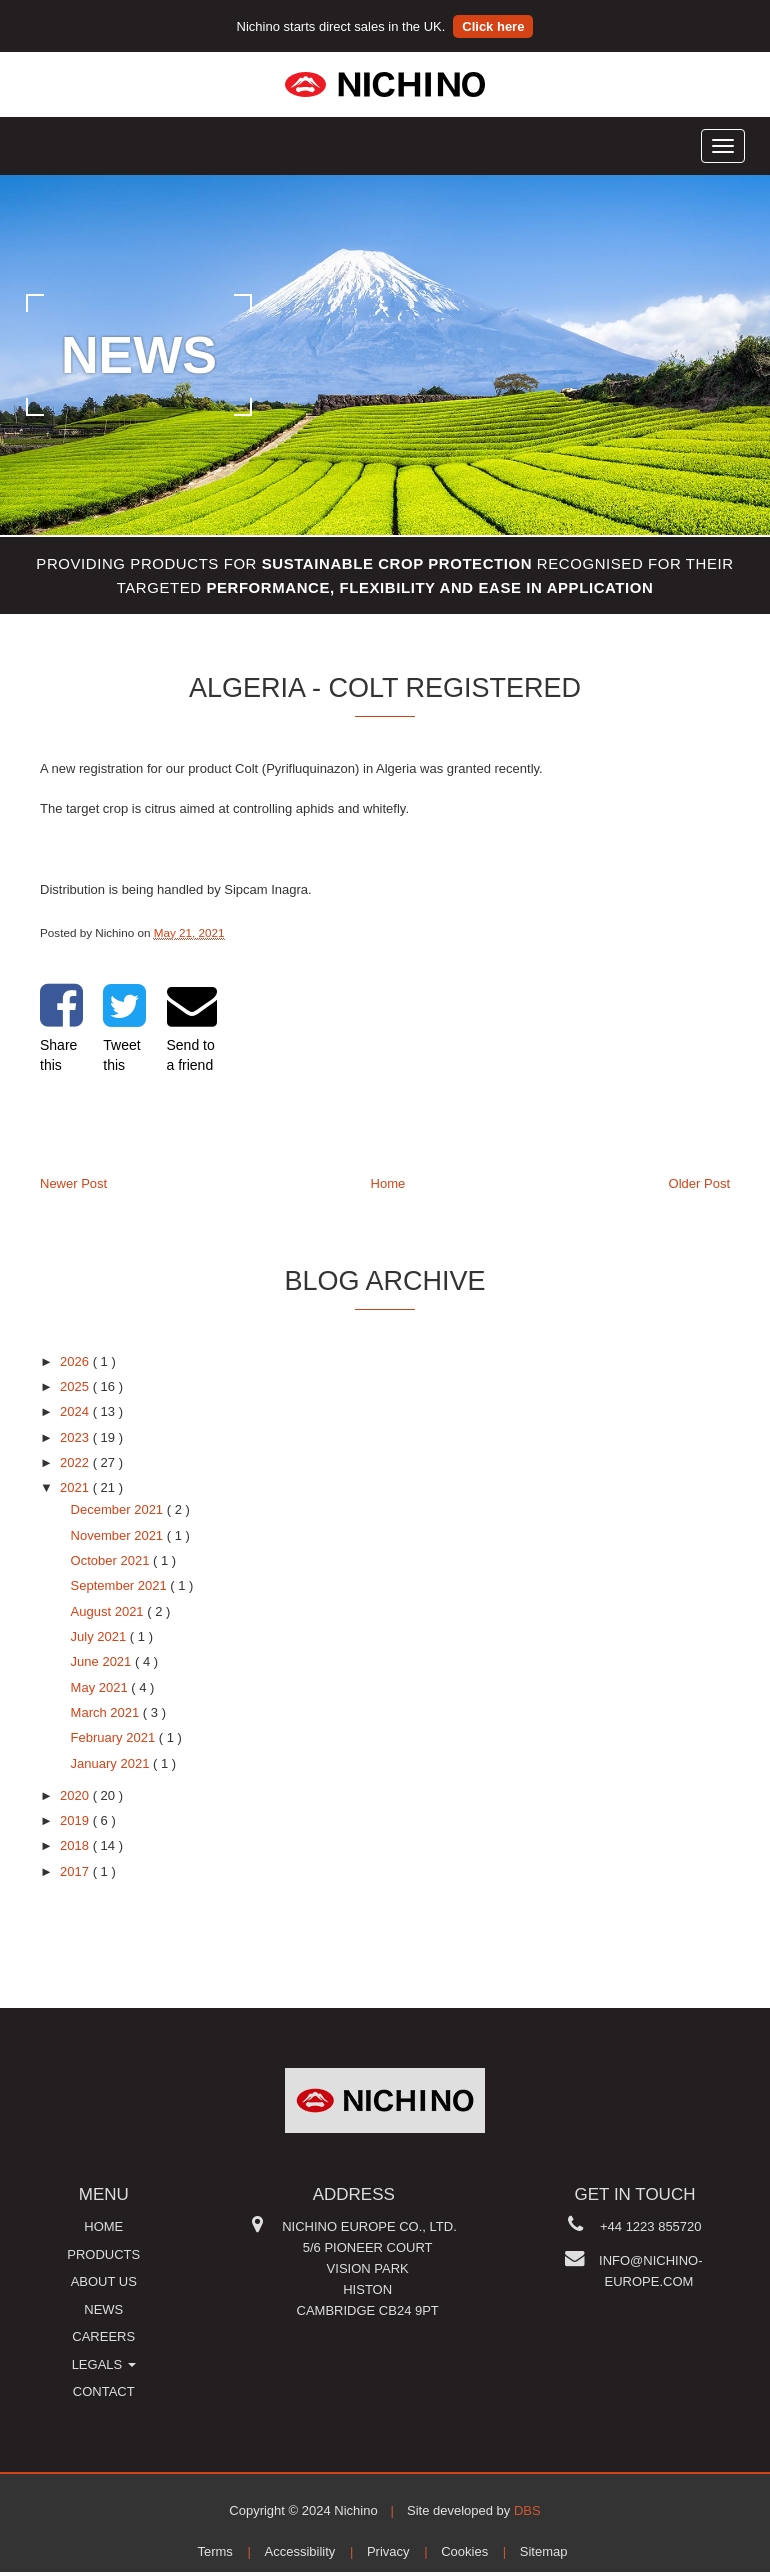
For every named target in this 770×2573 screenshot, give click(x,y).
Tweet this (124, 1026)
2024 (76, 1411)
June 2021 (103, 1661)
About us (104, 2281)
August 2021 (109, 1611)
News (103, 2309)
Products (103, 2254)
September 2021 (121, 1585)
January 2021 (112, 1763)
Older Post (699, 1183)
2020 (76, 1795)
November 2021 (119, 1535)
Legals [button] (104, 2364)
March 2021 (107, 1712)
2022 (76, 1462)
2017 (76, 1871)
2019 (76, 1820)
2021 (76, 1487)
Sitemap (544, 2551)
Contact (104, 2391)
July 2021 (100, 1636)
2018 (76, 1845)
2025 (76, 1386)
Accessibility (300, 2551)
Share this (61, 1026)
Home (388, 1183)
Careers (103, 2336)
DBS (527, 2510)
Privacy (388, 2551)
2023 (76, 1437)
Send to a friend (192, 1026)
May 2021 (101, 1687)
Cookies (464, 2551)
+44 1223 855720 (651, 2226)
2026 (76, 1361)
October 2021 (112, 1560)
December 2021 (119, 1509)
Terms (214, 2551)
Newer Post (73, 1183)
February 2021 (115, 1737)
